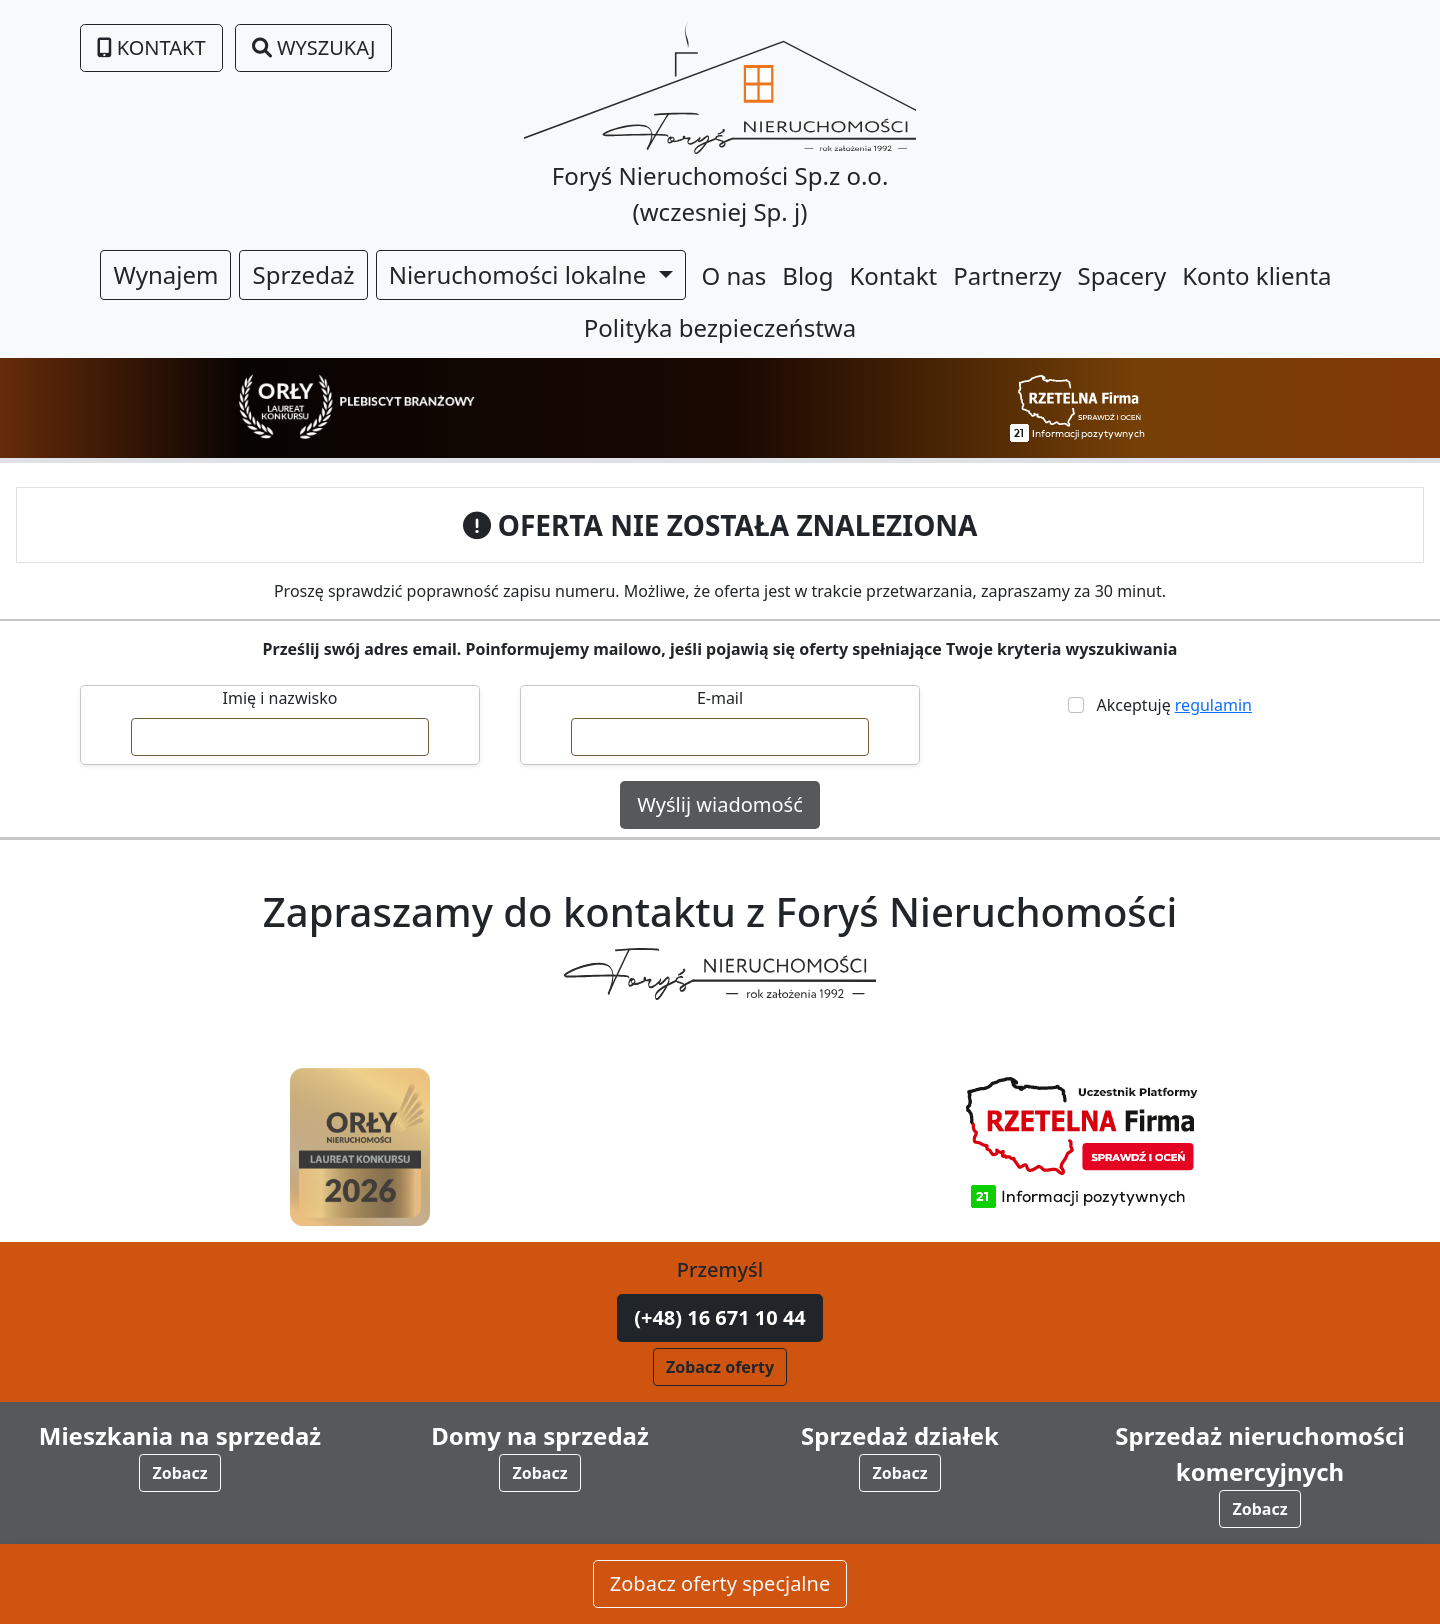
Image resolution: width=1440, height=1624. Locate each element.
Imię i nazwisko (280, 698)
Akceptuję (1170, 705)
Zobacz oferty (720, 1367)
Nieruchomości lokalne (521, 274)
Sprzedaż (303, 274)
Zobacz (179, 1473)
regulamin (1213, 705)
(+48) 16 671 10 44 (720, 1317)
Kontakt (151, 47)
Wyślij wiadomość (720, 804)
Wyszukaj (314, 47)
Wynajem (165, 274)
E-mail (720, 698)
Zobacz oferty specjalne (720, 1583)
